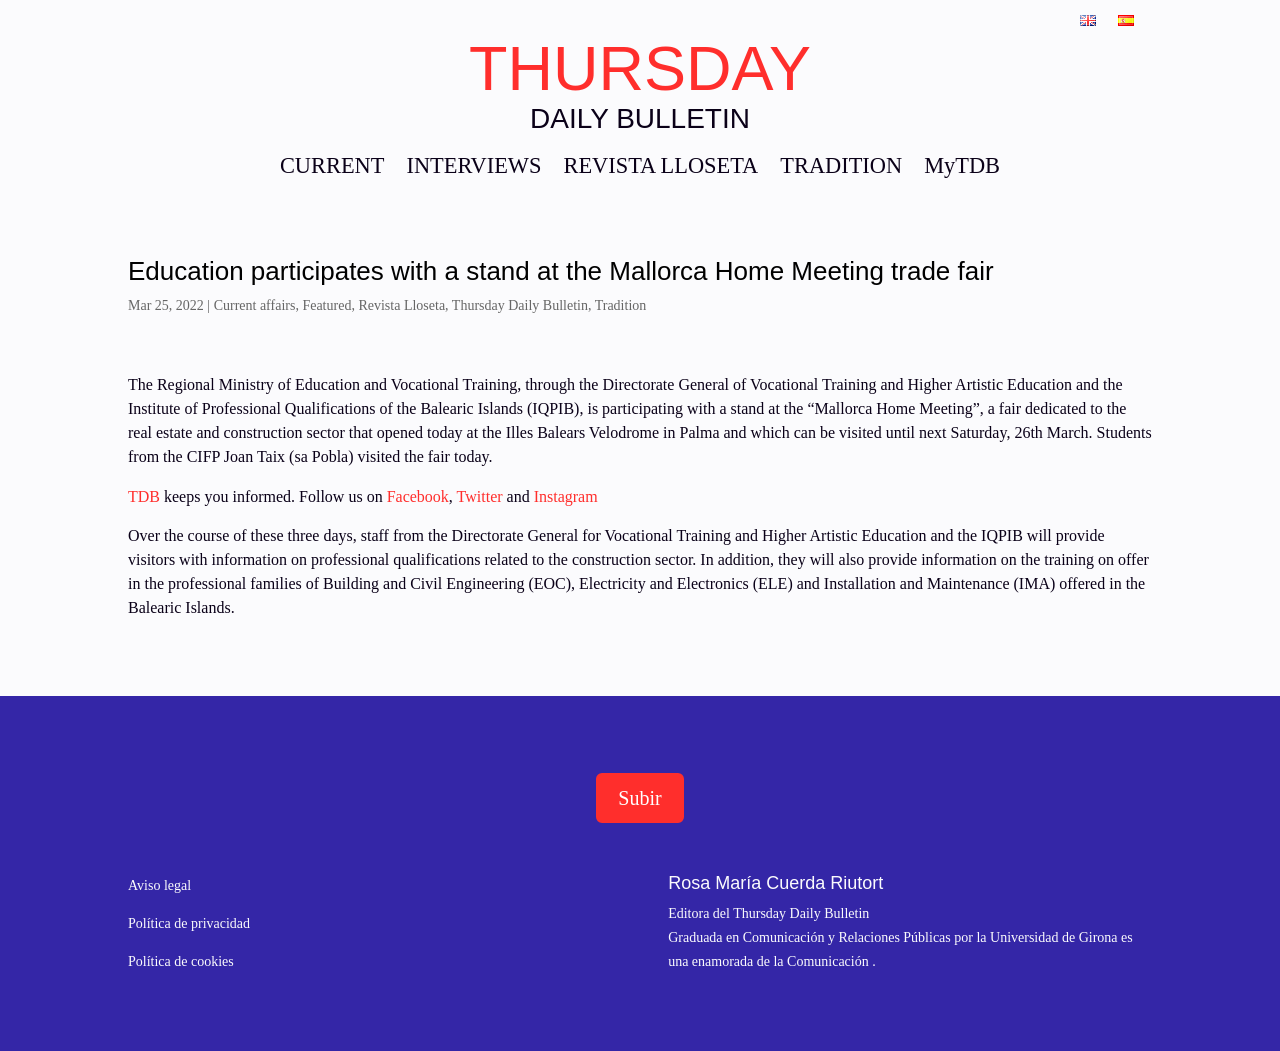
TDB (144, 496)
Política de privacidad (189, 923)
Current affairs (255, 305)
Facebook (416, 496)
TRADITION (841, 168)
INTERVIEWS (473, 168)
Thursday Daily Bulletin (520, 305)
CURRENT (332, 168)
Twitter (482, 496)
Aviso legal (159, 885)
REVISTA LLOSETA (660, 168)
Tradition (621, 305)
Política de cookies (181, 961)
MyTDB (962, 168)
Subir (639, 798)
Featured (326, 305)
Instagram (566, 496)
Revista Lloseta (401, 305)
